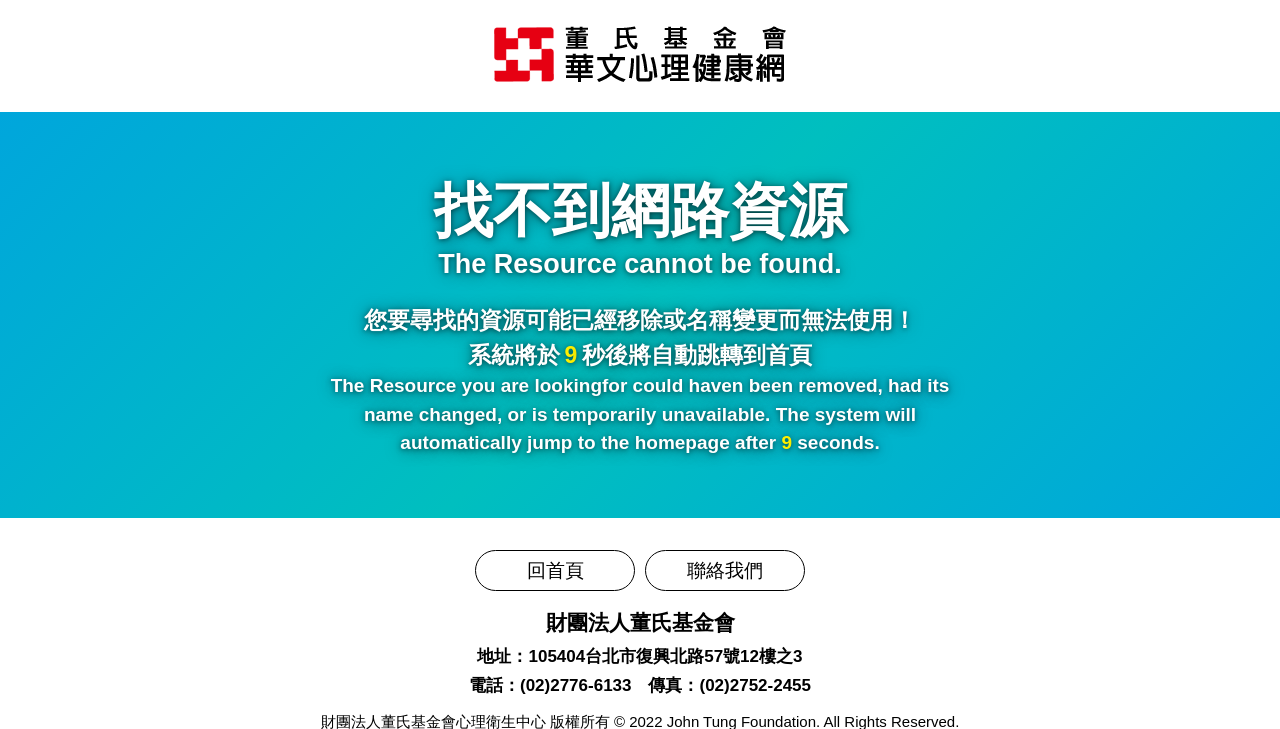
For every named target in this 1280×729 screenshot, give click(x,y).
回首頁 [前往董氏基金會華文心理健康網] (555, 570)
